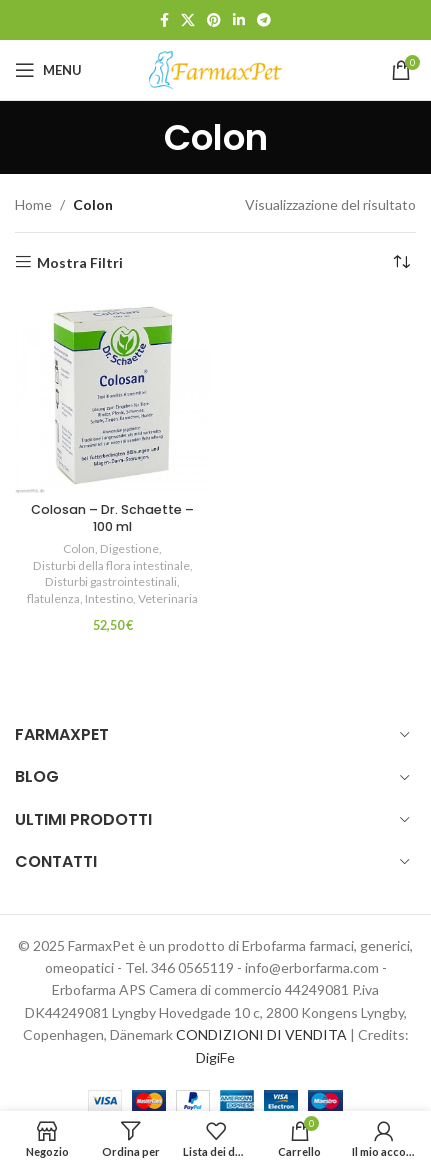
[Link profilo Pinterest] (214, 20)
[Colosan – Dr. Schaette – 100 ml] (113, 396)
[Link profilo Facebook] (164, 20)
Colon (79, 548)
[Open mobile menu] (48, 70)
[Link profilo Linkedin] (239, 20)
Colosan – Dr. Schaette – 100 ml (112, 518)
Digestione (129, 548)
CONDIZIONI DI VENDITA (261, 1034)
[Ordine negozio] (401, 263)
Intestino (109, 598)
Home (33, 204)
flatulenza (53, 598)
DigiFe (215, 1057)
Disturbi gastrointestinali (111, 581)
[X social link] (188, 20)
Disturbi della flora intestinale (111, 565)
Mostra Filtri (80, 262)
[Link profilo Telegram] (264, 20)
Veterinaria (168, 598)
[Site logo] (216, 68)
